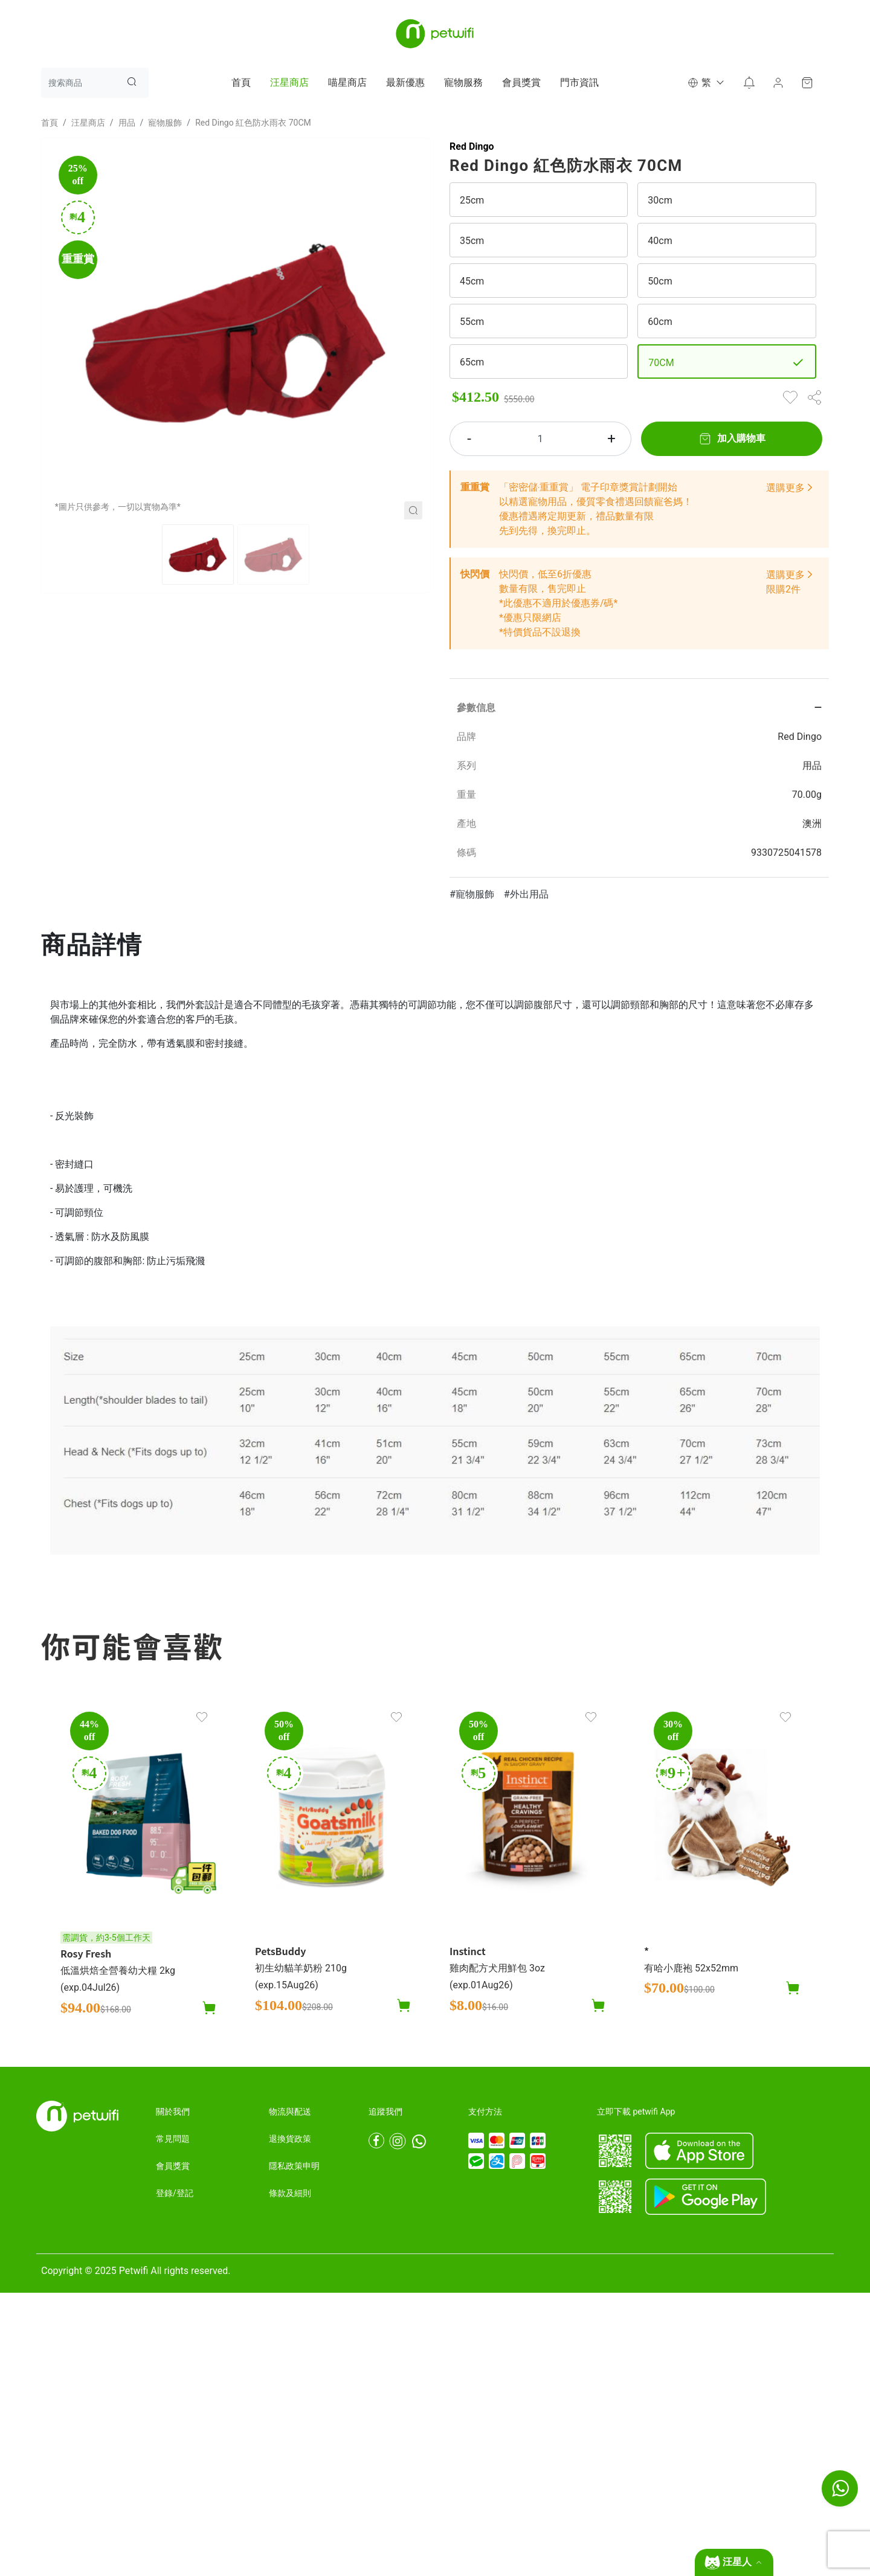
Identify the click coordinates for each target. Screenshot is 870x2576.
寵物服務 (463, 82)
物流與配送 (290, 2111)
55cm (472, 321)
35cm (472, 240)
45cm (472, 281)
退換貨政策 (290, 2139)
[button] (704, 83)
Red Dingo (472, 146)
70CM (661, 362)
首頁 (241, 82)
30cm (660, 200)
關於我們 (173, 2111)
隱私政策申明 (294, 2166)
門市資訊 (579, 82)
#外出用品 (526, 894)
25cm (472, 200)
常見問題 (173, 2139)
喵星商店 (347, 82)
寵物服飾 (165, 122)
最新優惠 (405, 82)
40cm (660, 240)
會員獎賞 (521, 82)
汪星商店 (289, 82)
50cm (660, 281)
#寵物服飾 (472, 894)
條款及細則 (290, 2193)
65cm (472, 362)
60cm (660, 321)
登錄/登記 (174, 2193)
